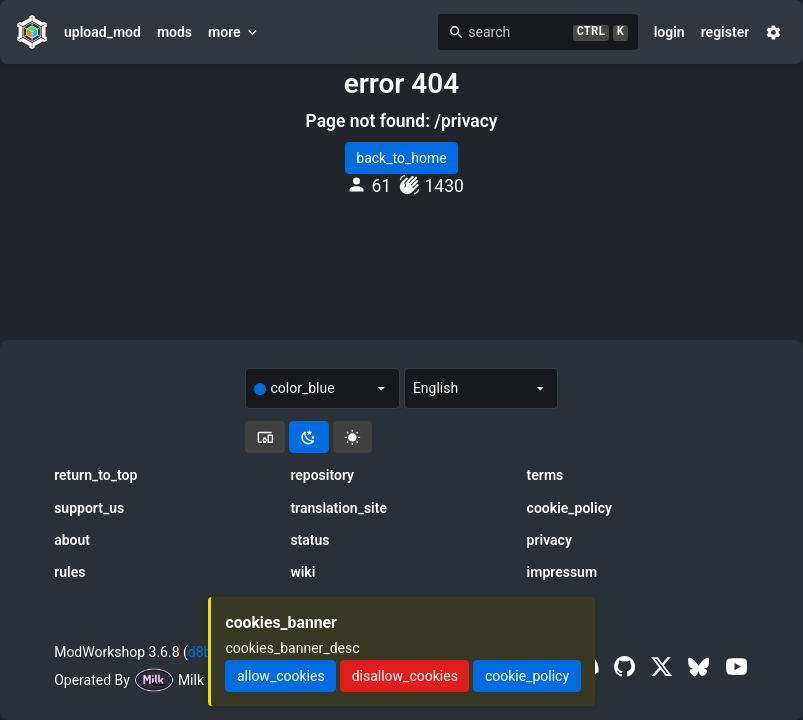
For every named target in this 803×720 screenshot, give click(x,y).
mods (174, 32)
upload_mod (102, 32)
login (669, 32)
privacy (549, 540)
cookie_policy (569, 508)
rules (69, 572)
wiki (302, 572)
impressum (562, 572)
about (72, 540)
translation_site (338, 508)
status (309, 540)
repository (322, 475)
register (725, 32)
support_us (89, 508)
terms (545, 475)
